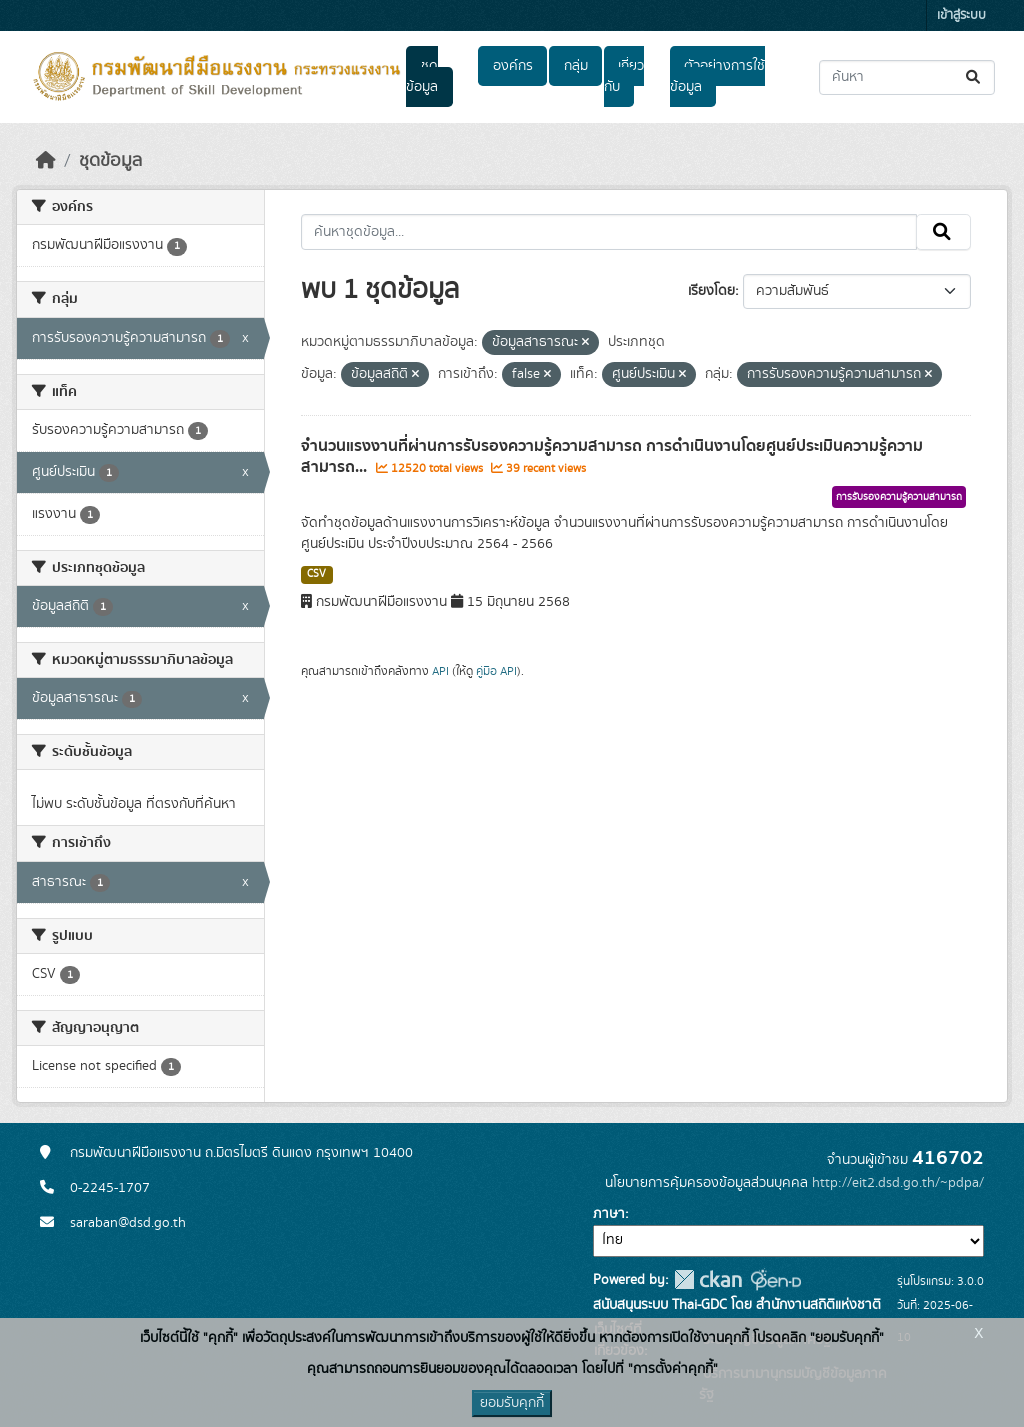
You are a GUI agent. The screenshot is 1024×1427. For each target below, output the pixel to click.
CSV (316, 574)
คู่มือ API (496, 671)
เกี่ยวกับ (624, 76)
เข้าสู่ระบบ (961, 15)
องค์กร (513, 66)
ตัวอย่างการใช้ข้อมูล (717, 76)
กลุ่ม (576, 66)
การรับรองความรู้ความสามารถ (899, 497)
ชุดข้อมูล (422, 76)
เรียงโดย (711, 291)
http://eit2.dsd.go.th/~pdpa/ (898, 1183)
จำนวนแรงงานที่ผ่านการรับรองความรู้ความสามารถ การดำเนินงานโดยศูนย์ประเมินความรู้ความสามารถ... (612, 456)
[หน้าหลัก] (46, 161)
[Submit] (974, 77)
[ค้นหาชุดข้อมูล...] (907, 77)
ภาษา (609, 1214)
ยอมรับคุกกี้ (512, 1403)
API (440, 671)
